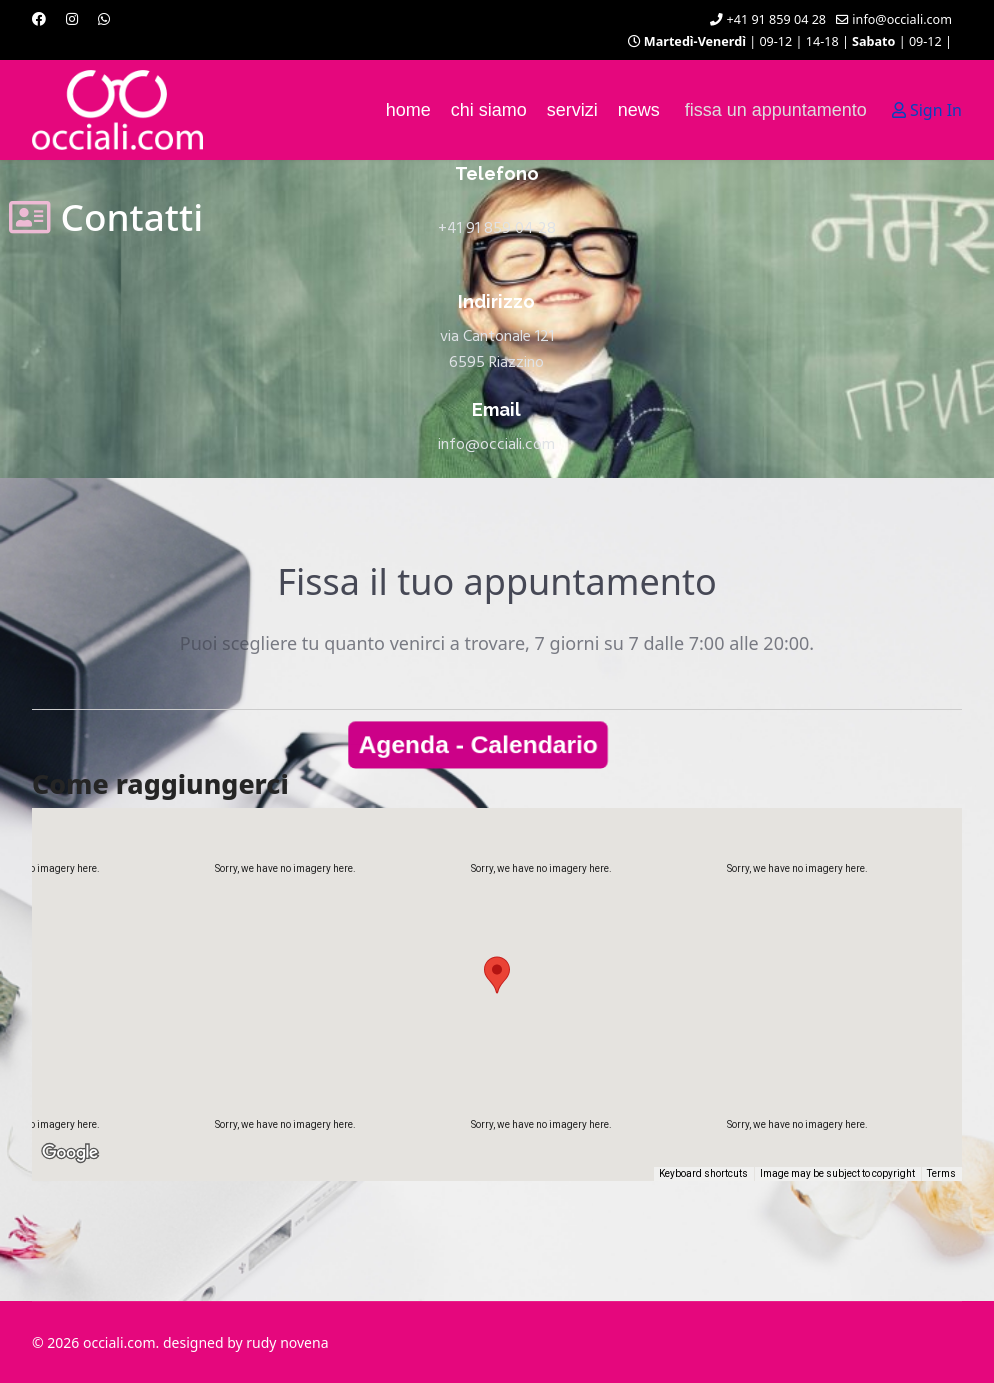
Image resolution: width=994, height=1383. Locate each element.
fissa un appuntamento (776, 110)
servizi (572, 110)
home (408, 110)
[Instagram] (72, 18)
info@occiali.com (902, 19)
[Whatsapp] (104, 18)
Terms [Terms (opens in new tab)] (942, 1174)
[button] (497, 975)
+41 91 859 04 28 (777, 19)
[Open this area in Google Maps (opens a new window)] (70, 1168)
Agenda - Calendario (480, 744)
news (639, 110)
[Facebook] (39, 18)
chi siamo (489, 110)
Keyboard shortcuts (709, 1174)
